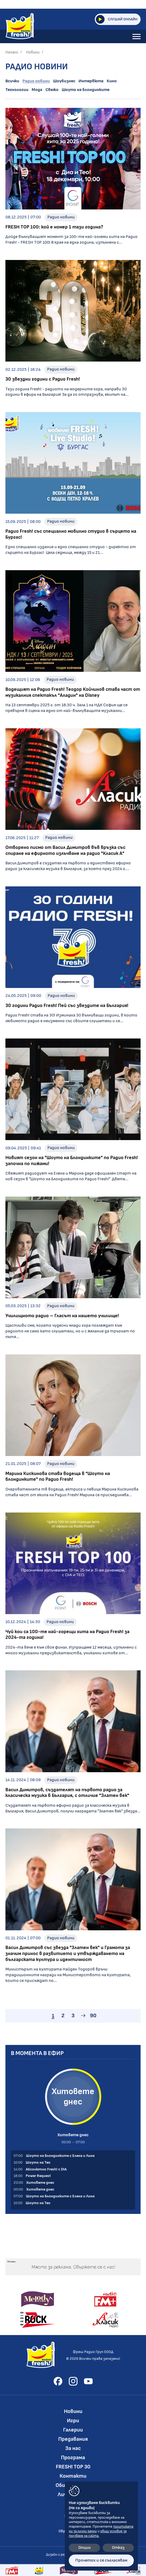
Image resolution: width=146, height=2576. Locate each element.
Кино (112, 81)
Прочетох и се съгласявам (101, 2560)
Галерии (73, 2430)
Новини (33, 52)
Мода (37, 89)
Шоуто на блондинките (85, 89)
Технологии (16, 89)
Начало (11, 52)
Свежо (52, 89)
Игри (73, 2420)
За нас (73, 2448)
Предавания (73, 2439)
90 (93, 2015)
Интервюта (91, 81)
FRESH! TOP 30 (73, 2467)
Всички (12, 81)
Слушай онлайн (116, 19)
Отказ (118, 2547)
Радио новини (36, 81)
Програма (73, 2457)
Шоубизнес (64, 81)
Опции (84, 2547)
